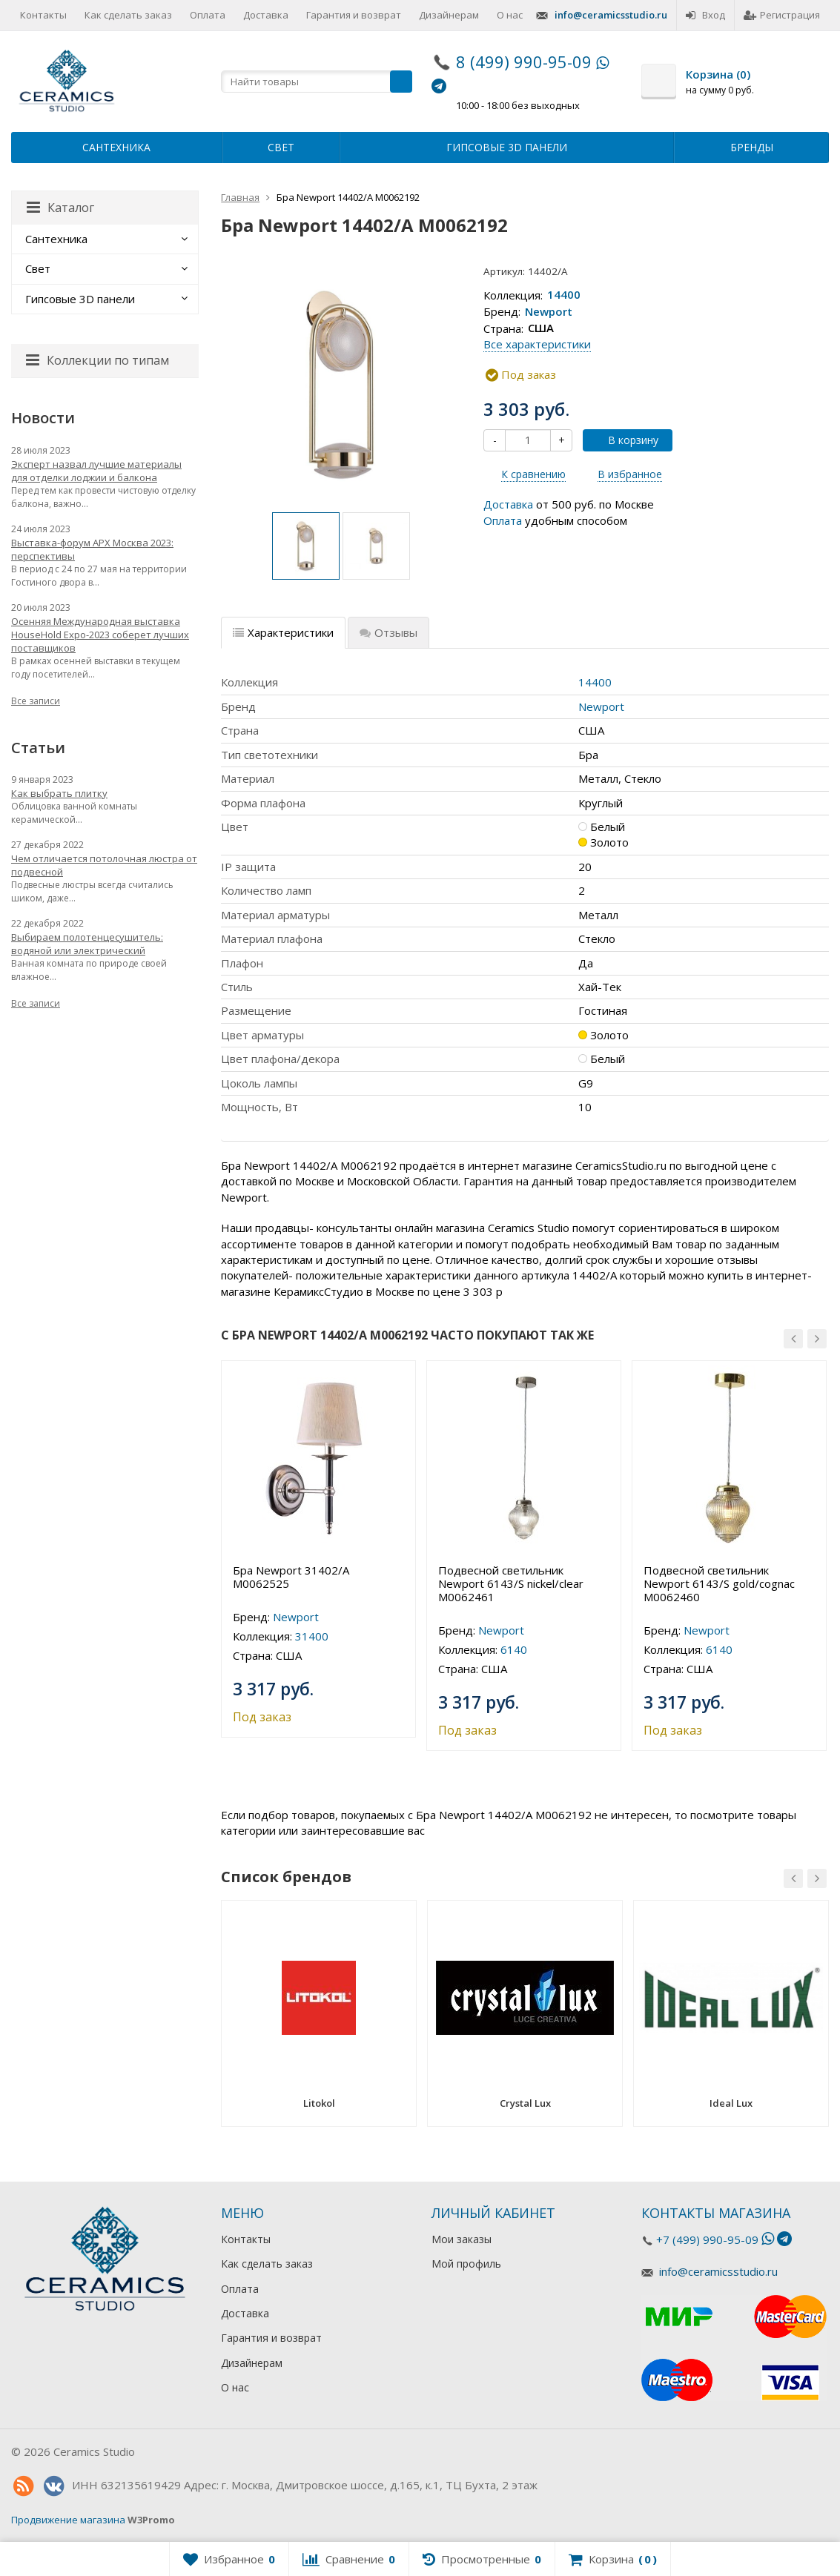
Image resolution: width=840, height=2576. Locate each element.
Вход (705, 14)
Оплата (207, 14)
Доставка (265, 14)
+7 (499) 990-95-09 (707, 2239)
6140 (513, 1649)
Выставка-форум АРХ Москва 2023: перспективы (92, 549)
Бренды (751, 147)
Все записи (35, 701)
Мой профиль (466, 2264)
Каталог (60, 207)
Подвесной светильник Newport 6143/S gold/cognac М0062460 (719, 1583)
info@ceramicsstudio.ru (611, 14)
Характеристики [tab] (283, 632)
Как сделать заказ (128, 14)
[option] (306, 546)
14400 (564, 295)
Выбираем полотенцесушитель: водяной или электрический (87, 943)
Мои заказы (461, 2239)
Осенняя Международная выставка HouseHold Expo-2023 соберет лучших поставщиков (100, 635)
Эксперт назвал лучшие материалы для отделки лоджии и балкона (96, 470)
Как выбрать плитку (59, 793)
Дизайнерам (449, 14)
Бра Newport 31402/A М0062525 (291, 1576)
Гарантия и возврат (353, 14)
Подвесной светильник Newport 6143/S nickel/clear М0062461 (510, 1583)
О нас (510, 14)
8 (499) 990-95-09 (524, 61)
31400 (311, 1636)
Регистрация (782, 14)
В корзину (625, 440)
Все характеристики (537, 344)
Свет (281, 147)
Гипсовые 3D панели (506, 147)
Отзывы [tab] (388, 632)
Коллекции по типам (97, 360)
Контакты (43, 14)
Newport (548, 311)
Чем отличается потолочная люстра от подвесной (104, 865)
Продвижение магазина (68, 2519)
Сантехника (116, 147)
